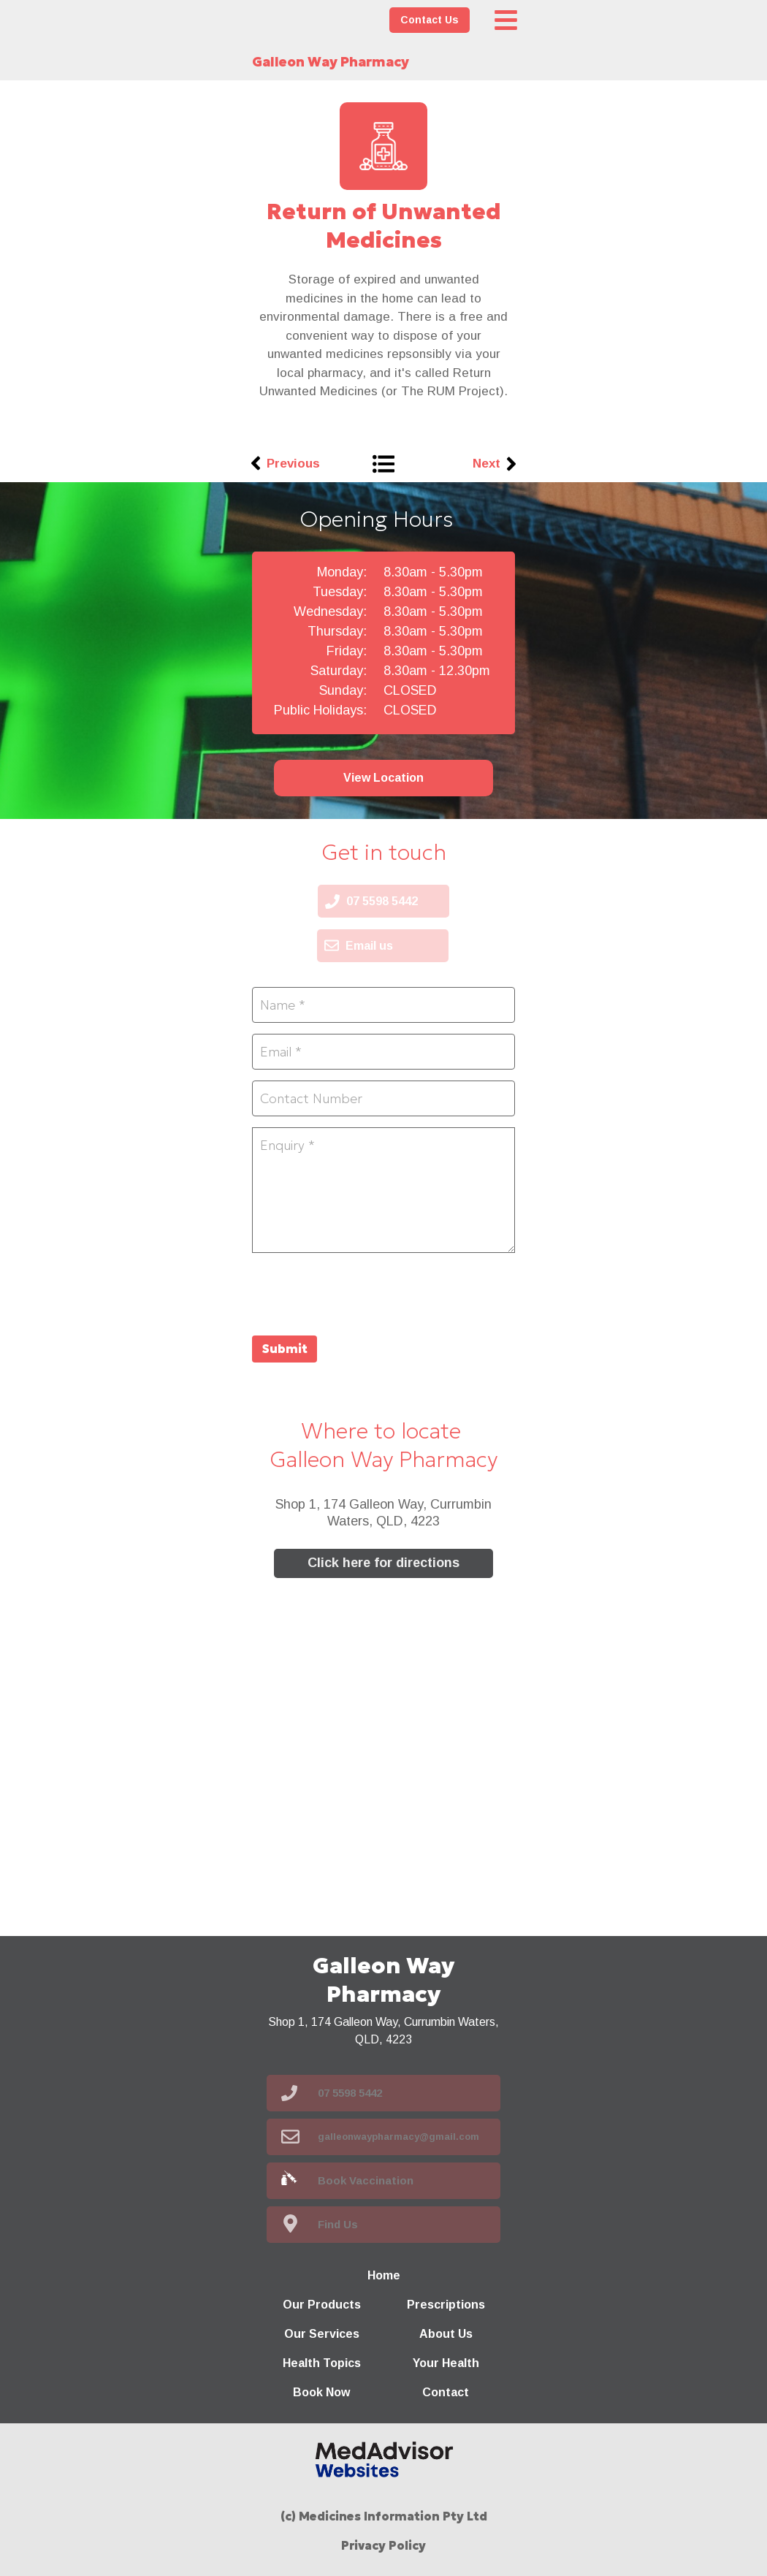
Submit (285, 1348)
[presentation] (363, 1292)
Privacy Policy (383, 2545)
